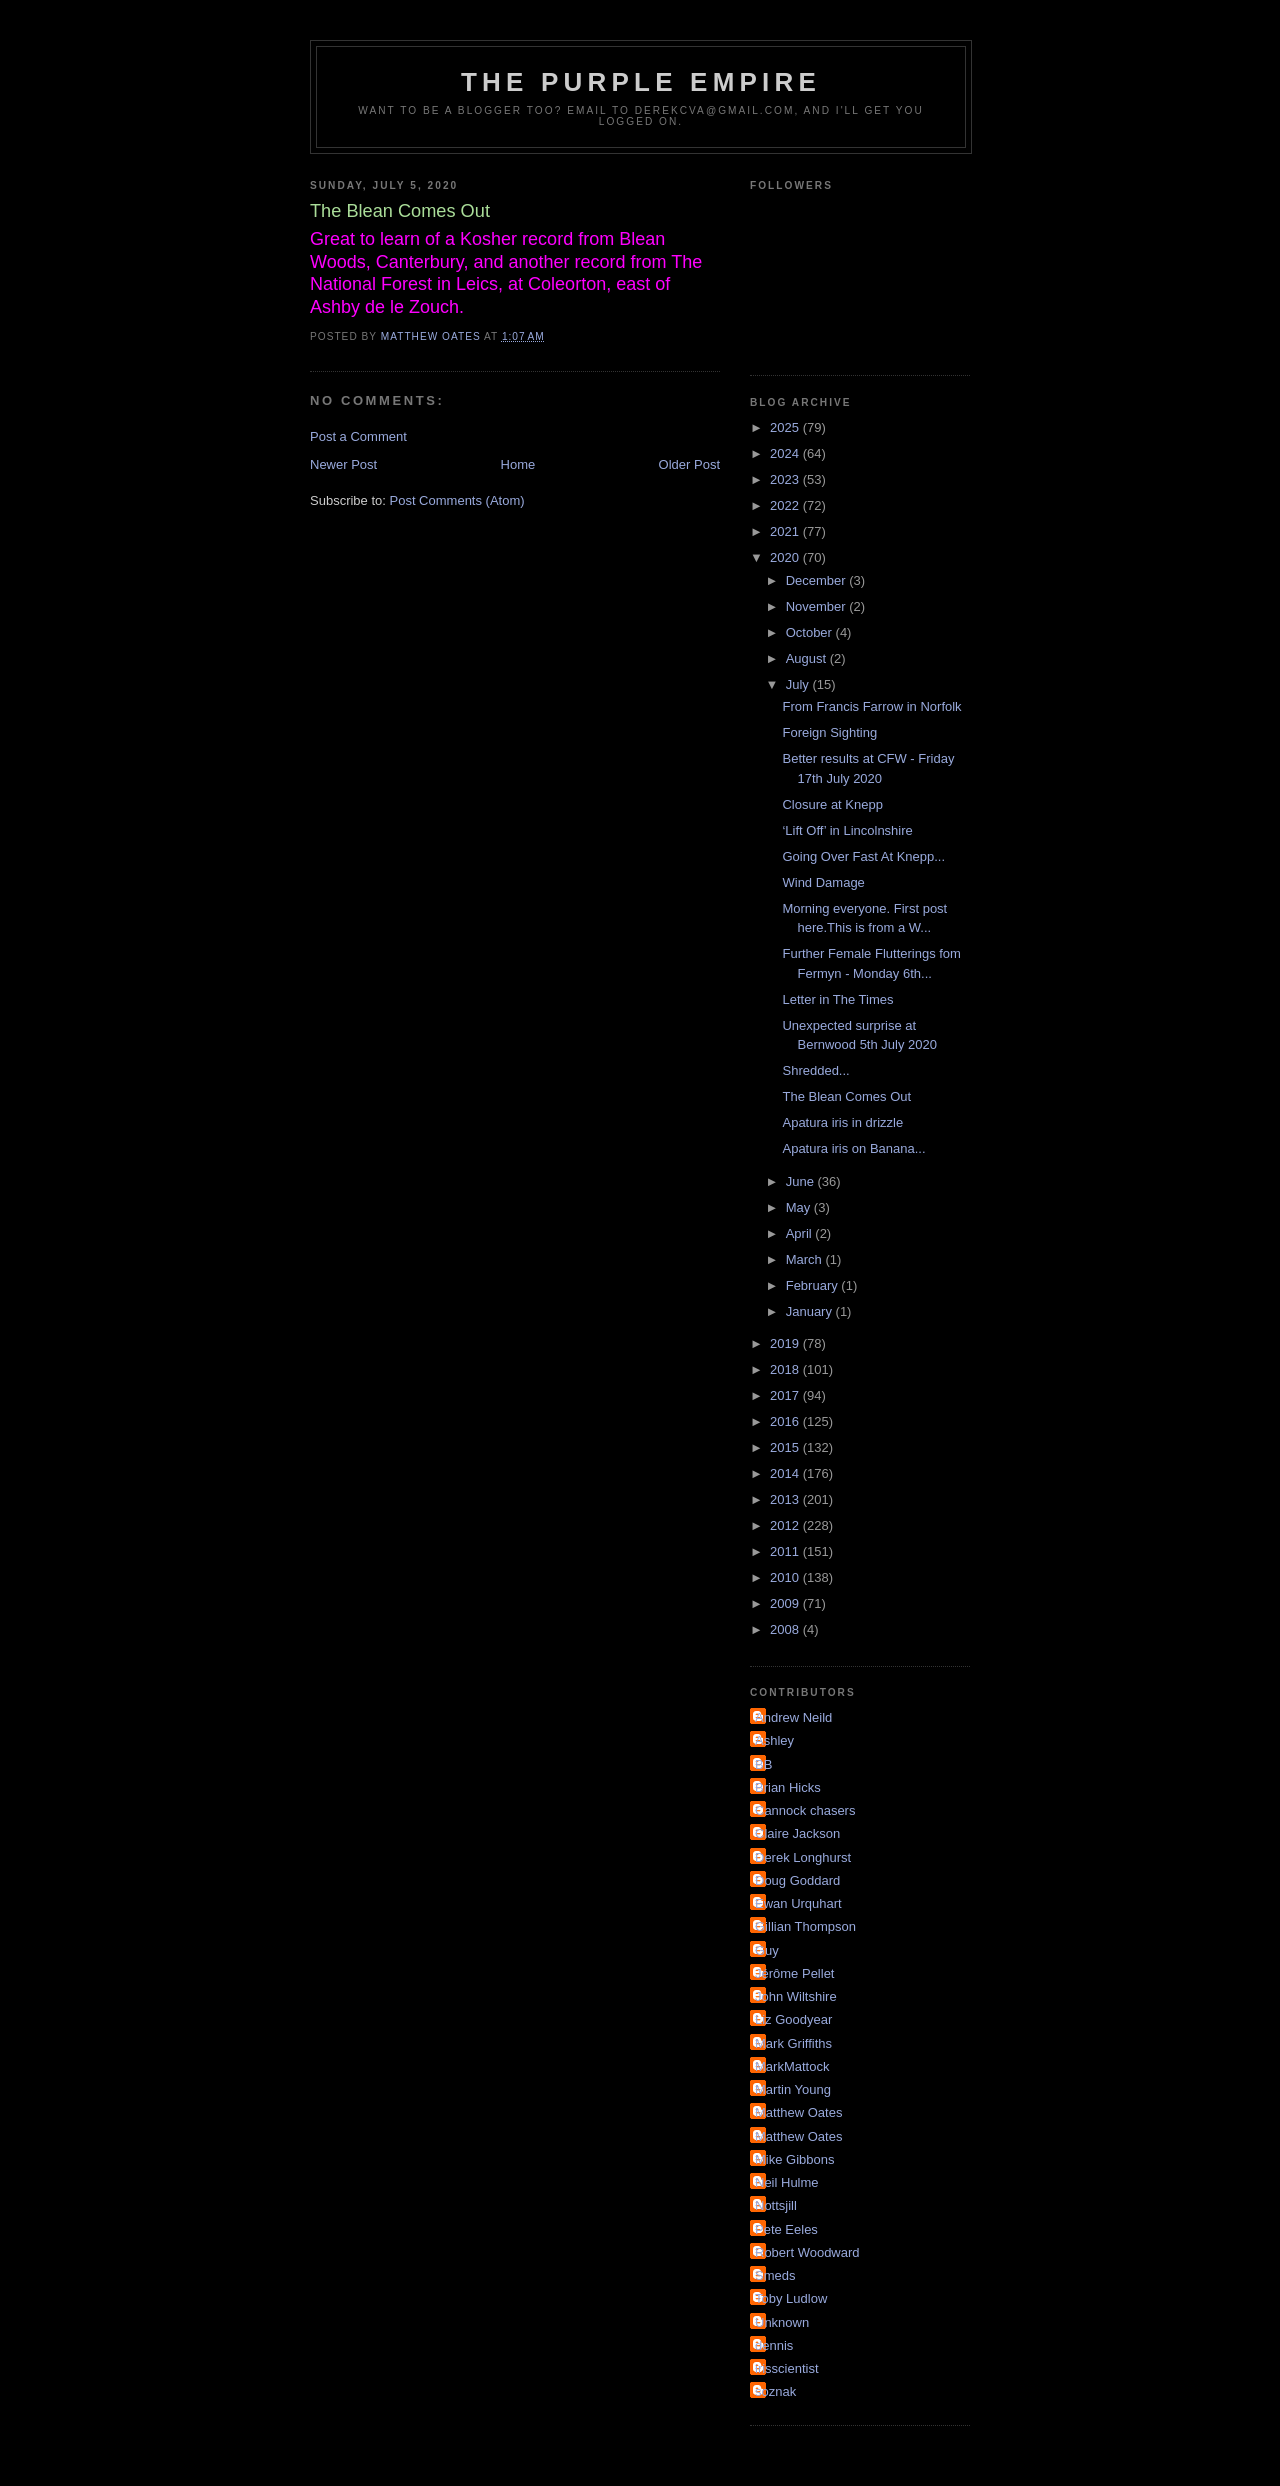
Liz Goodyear (793, 2019)
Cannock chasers (805, 1810)
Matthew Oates (798, 2112)
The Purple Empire (641, 82)
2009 (786, 1603)
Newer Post (343, 464)
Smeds (775, 2275)
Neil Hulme (787, 2182)
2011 (786, 1551)
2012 (786, 1525)
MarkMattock (792, 2066)
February (814, 1285)
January (811, 1311)
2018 (786, 1369)
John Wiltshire (796, 1996)
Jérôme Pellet (794, 1973)
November (818, 606)
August (808, 658)
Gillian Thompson (805, 1926)
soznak (775, 2391)
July (799, 684)
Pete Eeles (786, 2229)
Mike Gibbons (794, 2159)
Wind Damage (823, 882)
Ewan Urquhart (798, 1903)
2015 (786, 1447)
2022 (786, 505)
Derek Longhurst (803, 1857)
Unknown (782, 2322)
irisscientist (787, 2368)
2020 (786, 557)
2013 (786, 1499)
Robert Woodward (807, 2252)
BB (763, 1764)
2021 (786, 531)
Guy (767, 1950)
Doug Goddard (797, 1880)
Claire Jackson (797, 1833)
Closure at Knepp (832, 804)
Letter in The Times (837, 999)
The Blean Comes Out (846, 1096)
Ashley (774, 1740)
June (802, 1181)
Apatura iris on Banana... (853, 1148)
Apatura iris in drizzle (842, 1122)
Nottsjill (776, 2205)
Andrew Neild (793, 1717)
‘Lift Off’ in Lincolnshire (847, 830)
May (800, 1207)
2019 (786, 1343)
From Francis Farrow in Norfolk (871, 706)
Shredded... (815, 1070)
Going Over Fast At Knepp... (863, 856)
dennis (774, 2345)
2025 (786, 427)
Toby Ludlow (791, 2298)
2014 (786, 1473)
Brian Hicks (788, 1787)
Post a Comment (358, 436)
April (801, 1233)
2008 (786, 1629)
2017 (786, 1395)
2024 (786, 453)
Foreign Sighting (829, 732)
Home (518, 464)
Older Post (689, 464)
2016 (786, 1421)
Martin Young (793, 2089)
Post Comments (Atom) (457, 500)
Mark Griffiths (793, 2043)
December (818, 580)
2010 (786, 1577)
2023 (786, 479)
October (811, 632)
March (806, 1259)
